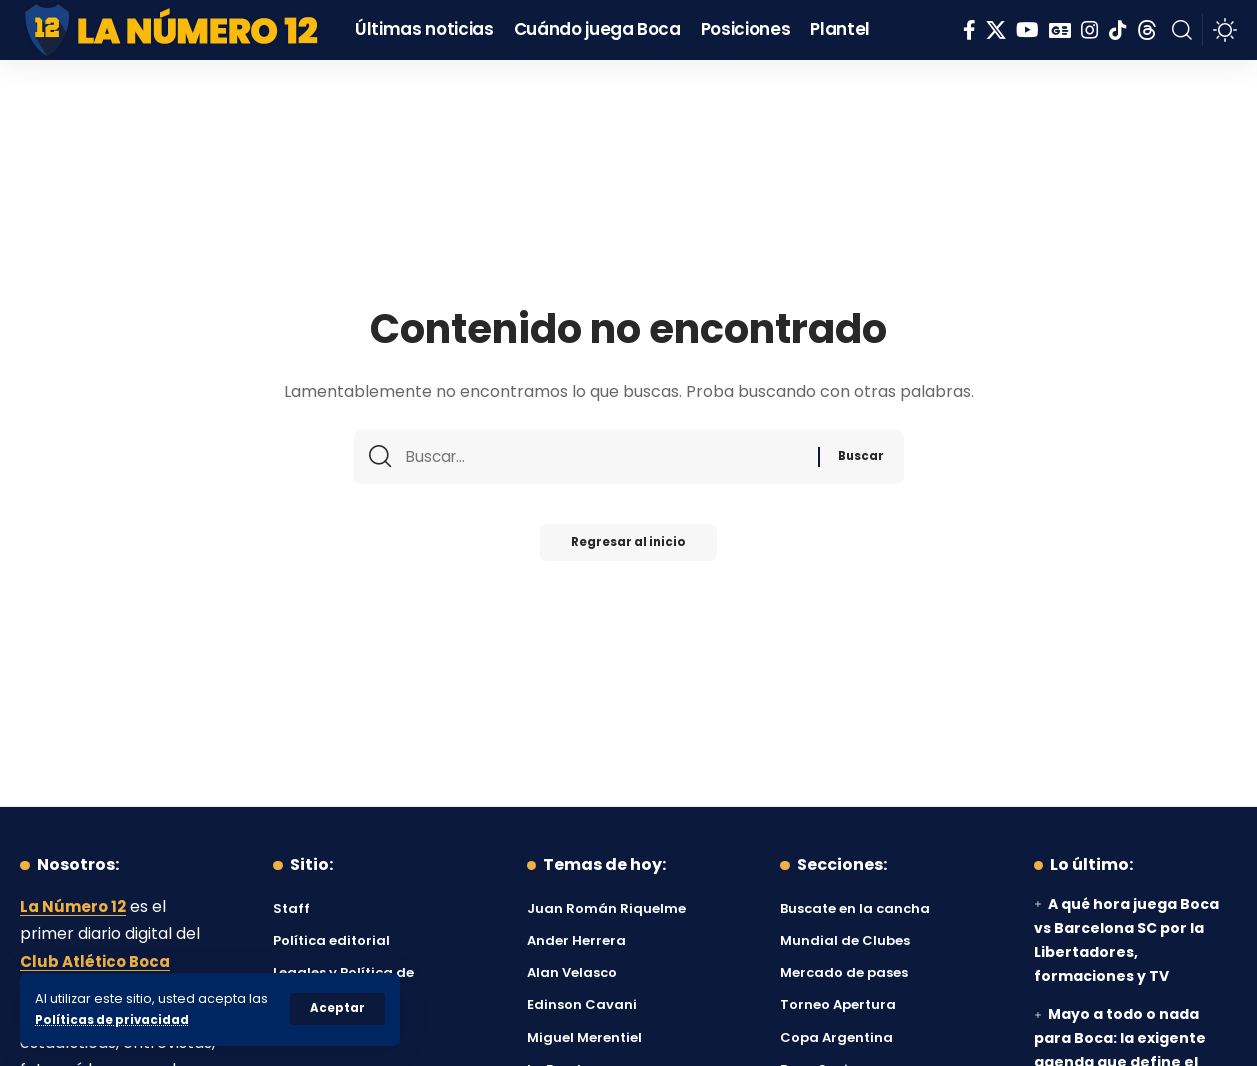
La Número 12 (75, 906)
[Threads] (1147, 30)
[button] (337, 1009)
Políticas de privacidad (116, 1019)
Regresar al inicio (629, 548)
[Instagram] (1090, 30)
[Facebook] (969, 30)
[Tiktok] (1118, 30)
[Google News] (1060, 30)
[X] (996, 30)
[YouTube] (1027, 30)
